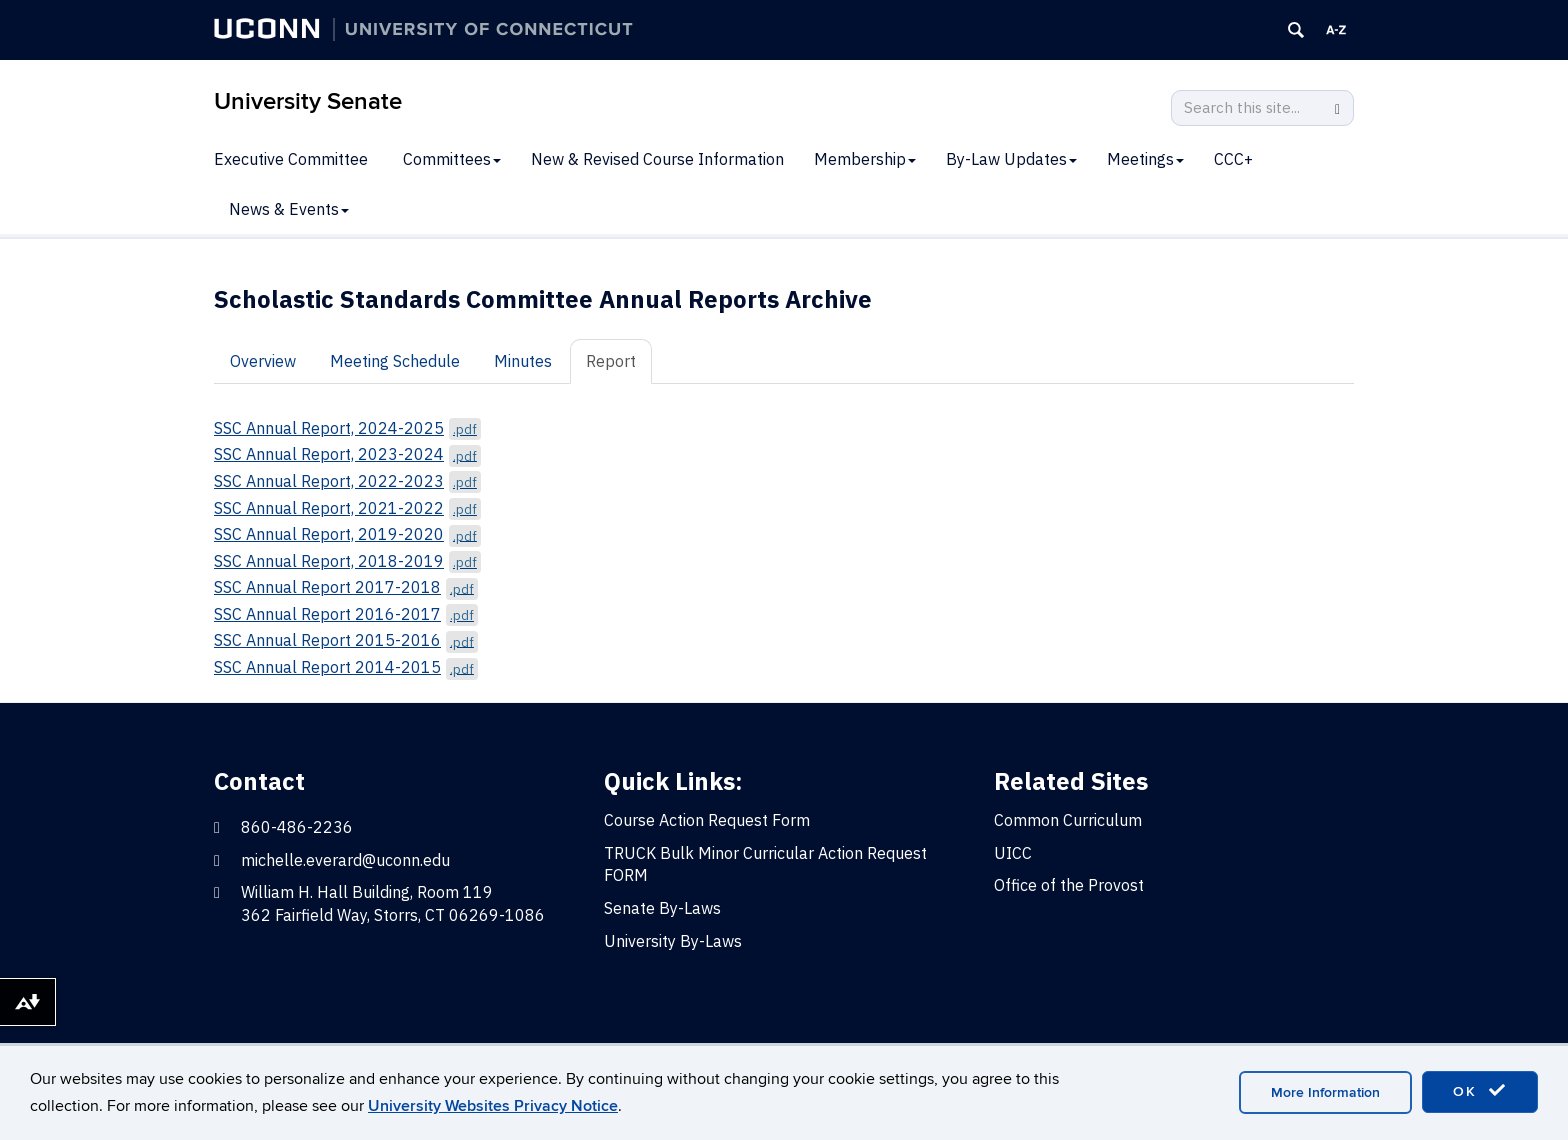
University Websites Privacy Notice (493, 1106)
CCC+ (1233, 159)
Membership (865, 159)
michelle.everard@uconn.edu (345, 860)
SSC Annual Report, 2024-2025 (347, 428)
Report (611, 361)
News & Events (289, 209)
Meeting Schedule (395, 361)
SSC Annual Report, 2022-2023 (347, 481)
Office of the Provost (1069, 885)
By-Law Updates (1011, 159)
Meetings (1145, 159)
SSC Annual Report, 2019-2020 (347, 534)
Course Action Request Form (707, 820)
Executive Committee (291, 159)
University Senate (308, 101)
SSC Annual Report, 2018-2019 (347, 561)
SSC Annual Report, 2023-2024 (347, 454)
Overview (263, 361)
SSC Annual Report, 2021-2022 (347, 508)
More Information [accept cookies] (1325, 1092)
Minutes (523, 361)
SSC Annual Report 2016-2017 (346, 614)
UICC (1013, 853)
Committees (452, 159)
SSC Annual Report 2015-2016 (346, 640)
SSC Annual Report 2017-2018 (346, 587)
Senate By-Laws (662, 908)
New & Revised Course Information (657, 159)
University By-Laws (673, 941)
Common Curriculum (1068, 820)
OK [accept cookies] (1480, 1091)
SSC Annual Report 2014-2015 (346, 667)
